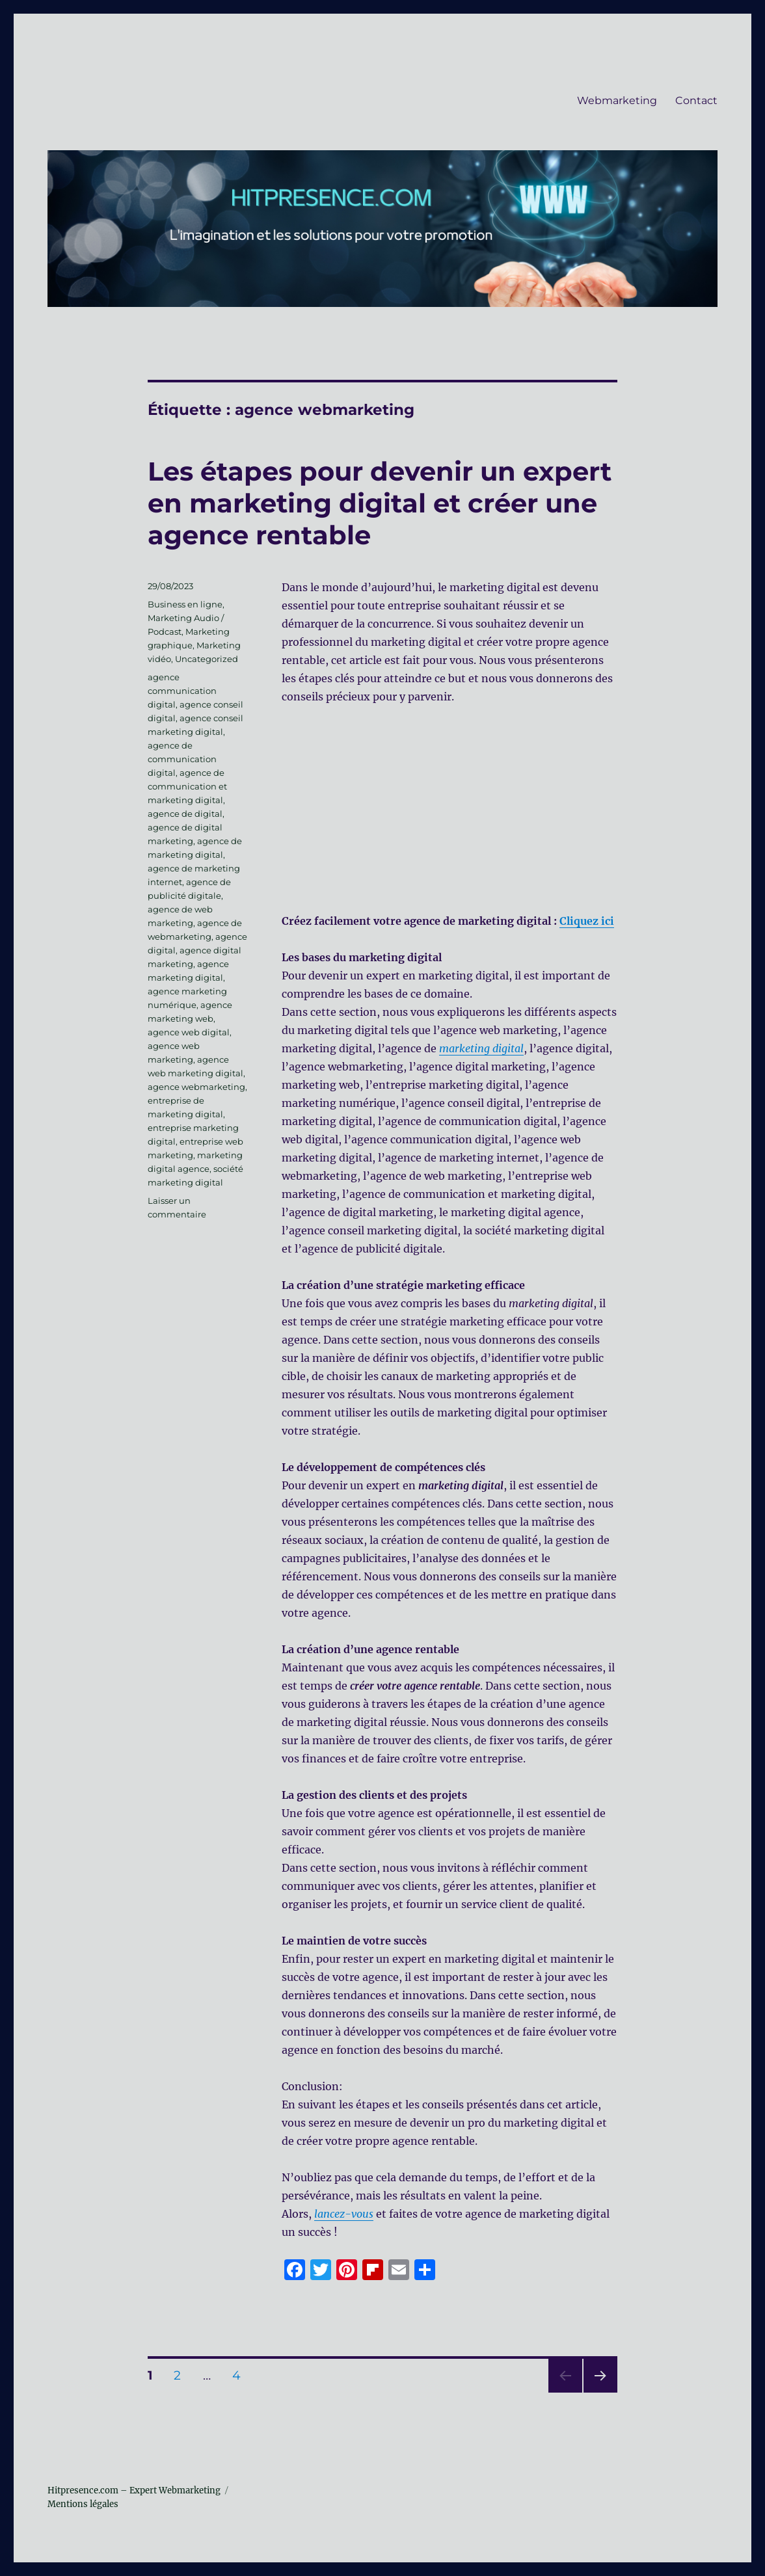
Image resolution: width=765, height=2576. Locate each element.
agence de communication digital (182, 759)
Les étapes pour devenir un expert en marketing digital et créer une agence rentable (379, 503)
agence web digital (189, 1032)
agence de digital (185, 813)
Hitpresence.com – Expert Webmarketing (134, 2490)
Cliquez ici (586, 920)
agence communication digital (182, 691)
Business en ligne (185, 604)
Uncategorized (206, 659)
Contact (696, 100)
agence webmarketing (196, 1087)
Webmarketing (617, 100)
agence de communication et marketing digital (187, 786)
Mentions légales (82, 2504)
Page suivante (599, 2392)
